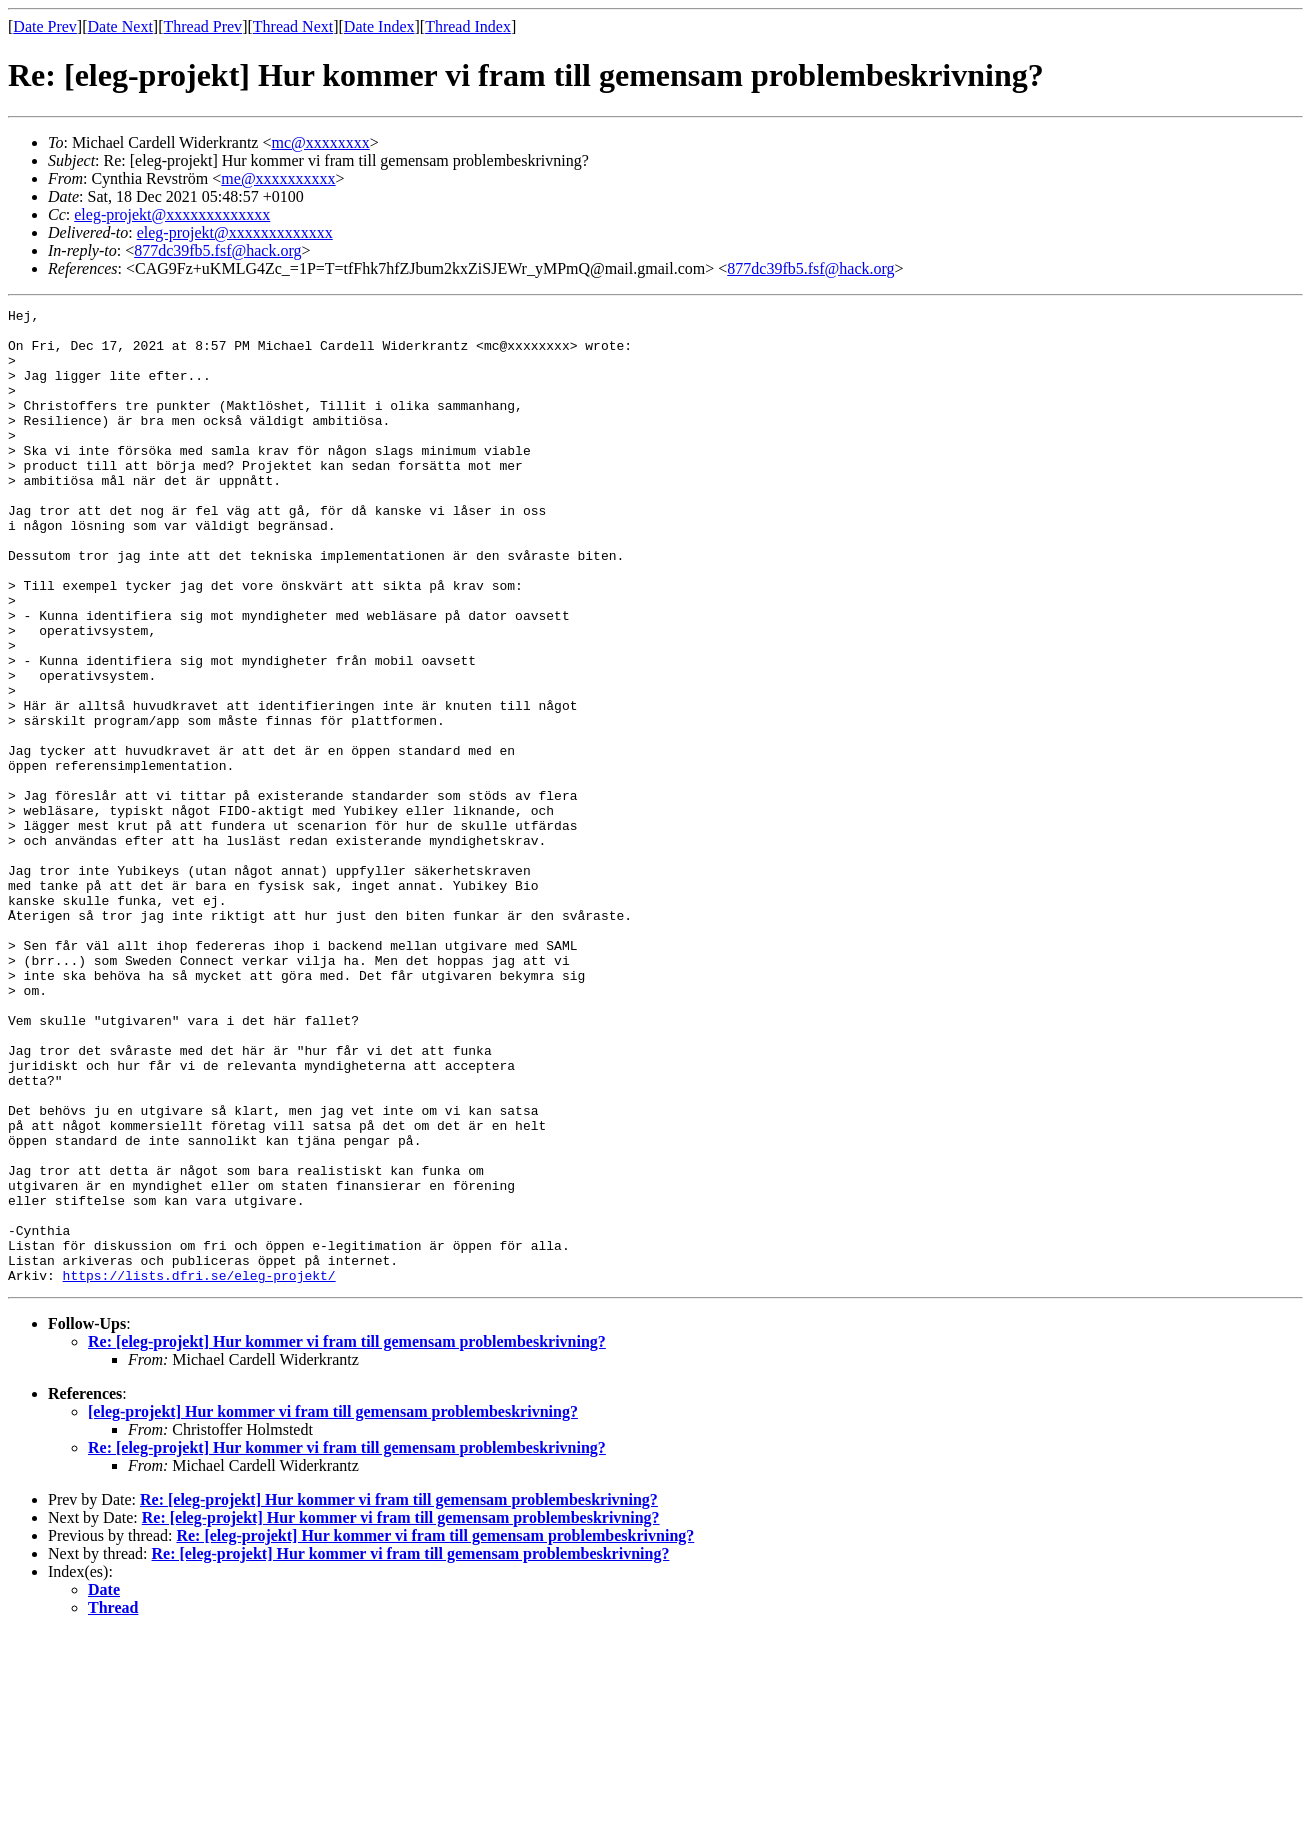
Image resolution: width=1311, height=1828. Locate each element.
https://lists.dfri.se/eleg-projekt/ (199, 1470)
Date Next (120, 26)
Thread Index (468, 26)
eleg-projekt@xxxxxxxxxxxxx (172, 214)
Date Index (379, 26)
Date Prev (45, 26)
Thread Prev (202, 26)
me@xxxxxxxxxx (278, 178)
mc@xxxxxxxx (320, 142)
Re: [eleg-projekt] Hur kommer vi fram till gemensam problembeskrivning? (347, 1536)
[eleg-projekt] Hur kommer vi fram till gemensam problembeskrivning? (333, 1606)
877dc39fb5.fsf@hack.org (217, 250)
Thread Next (293, 26)
